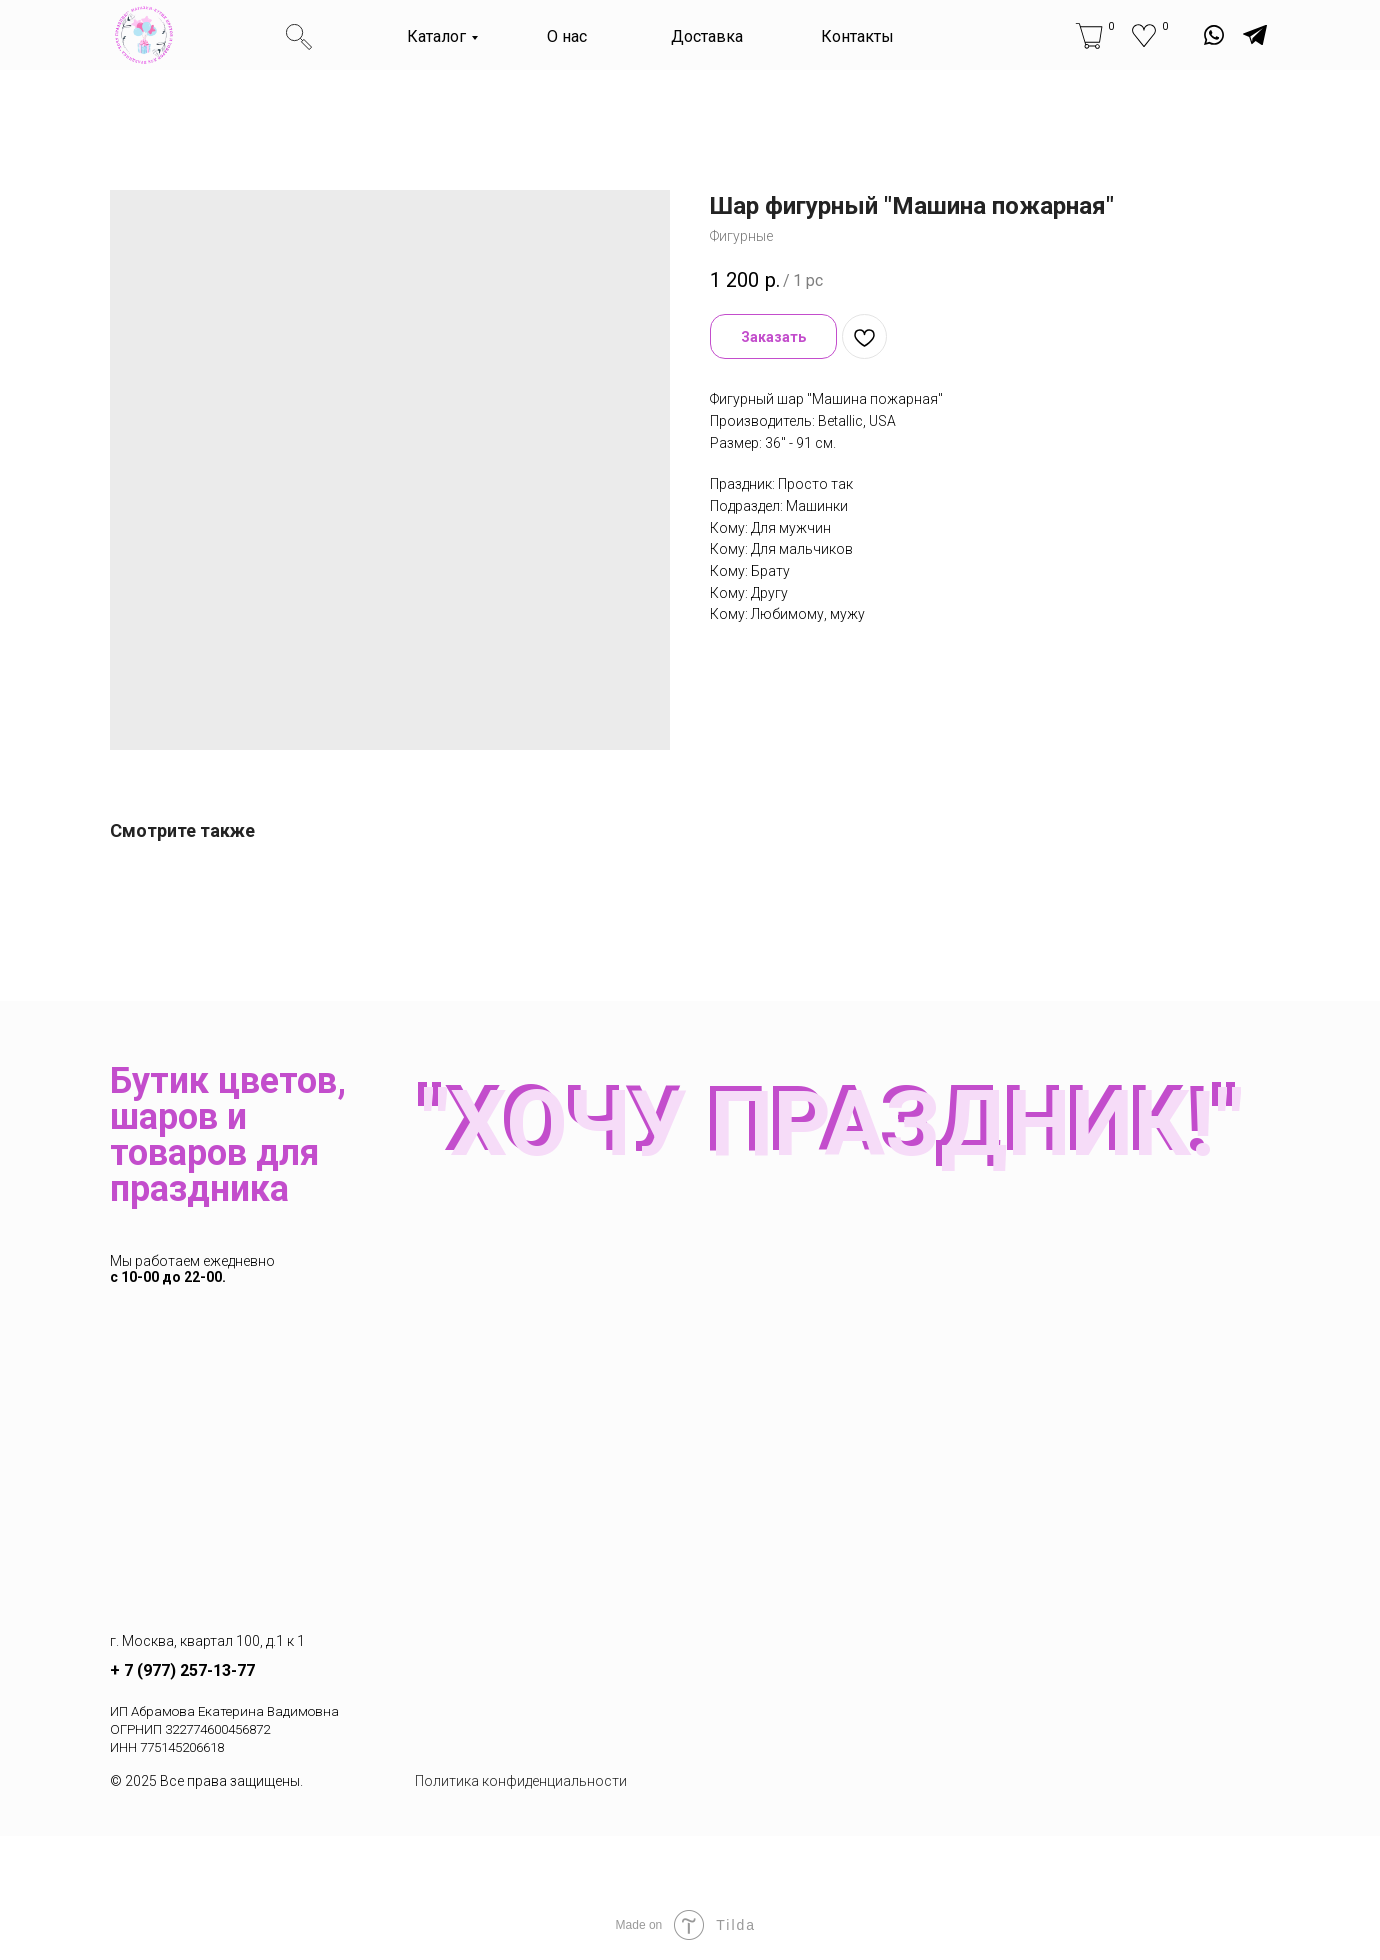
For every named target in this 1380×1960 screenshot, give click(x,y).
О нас (567, 36)
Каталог (436, 36)
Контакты (857, 36)
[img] (144, 35)
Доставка (707, 36)
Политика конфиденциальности (521, 1781)
